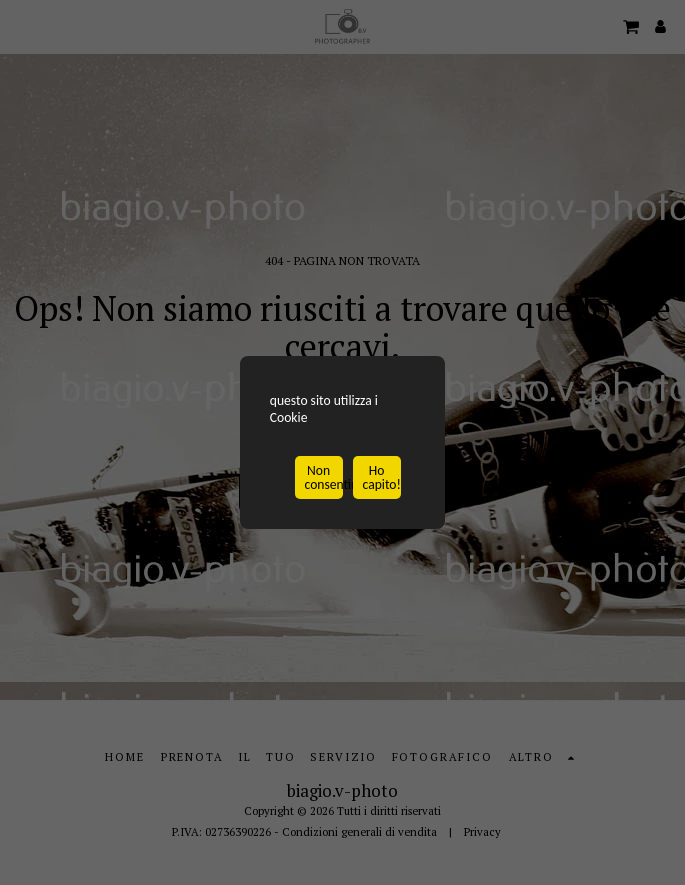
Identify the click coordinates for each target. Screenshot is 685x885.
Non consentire (324, 479)
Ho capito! (382, 479)
